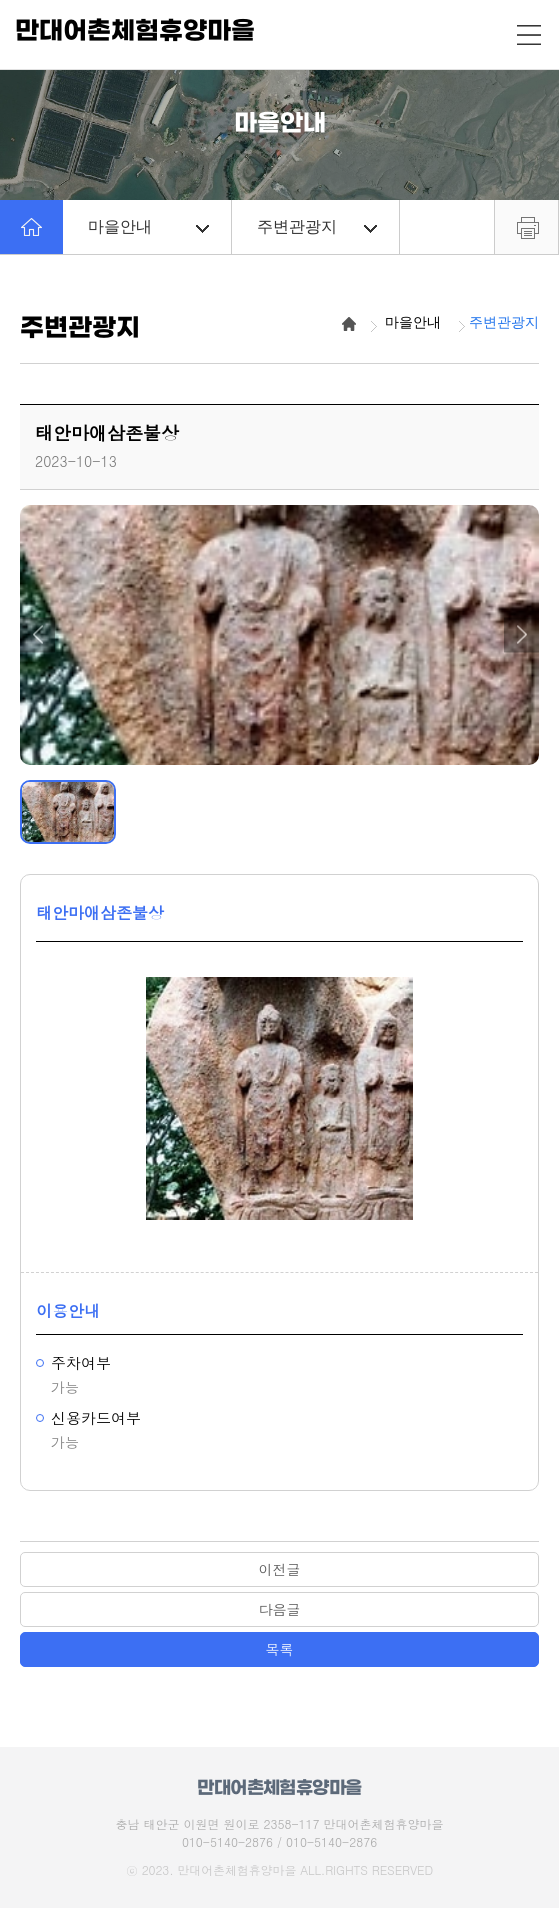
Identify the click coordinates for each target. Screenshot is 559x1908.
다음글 (280, 1609)
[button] (37, 634)
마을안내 (148, 226)
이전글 (280, 1569)
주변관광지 (317, 226)
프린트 (526, 227)
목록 (280, 1649)
